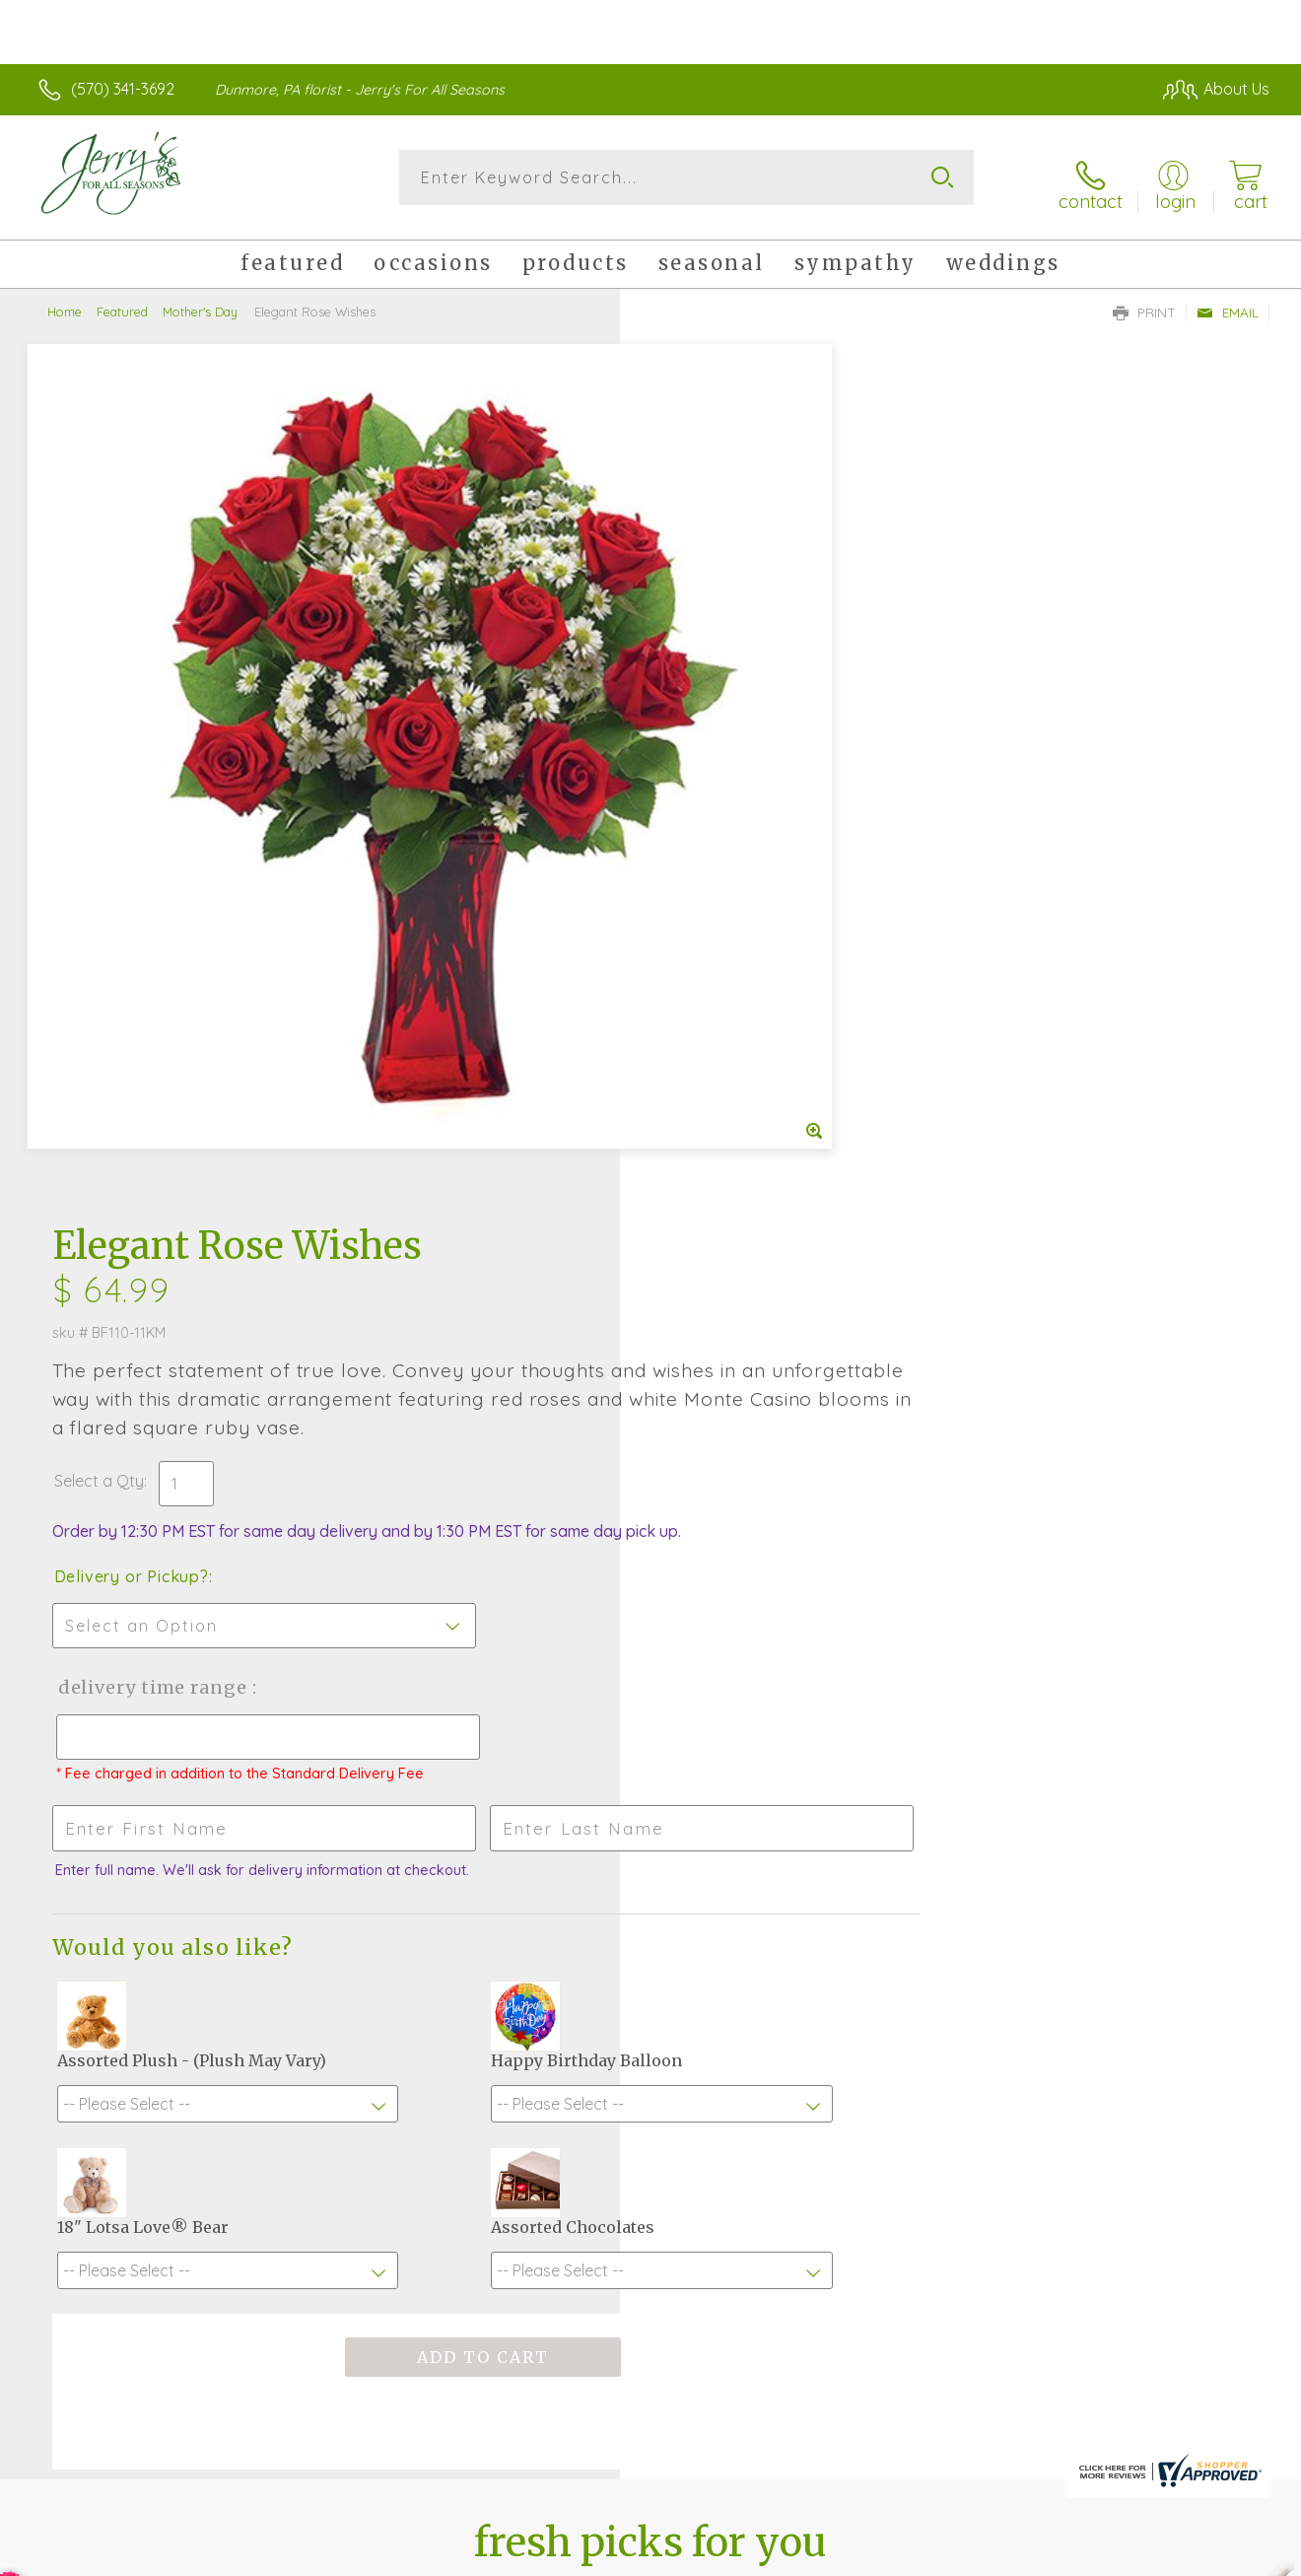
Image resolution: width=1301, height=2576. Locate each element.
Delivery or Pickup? (729, 730)
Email (1228, 302)
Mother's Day (200, 301)
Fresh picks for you (651, 1915)
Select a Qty (697, 615)
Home (64, 301)
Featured (122, 301)
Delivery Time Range (749, 841)
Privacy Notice (954, 2555)
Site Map (1217, 2555)
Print (1144, 302)
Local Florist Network (1095, 2555)
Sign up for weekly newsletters (651, 2024)
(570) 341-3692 (122, 89)
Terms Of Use (837, 2555)
